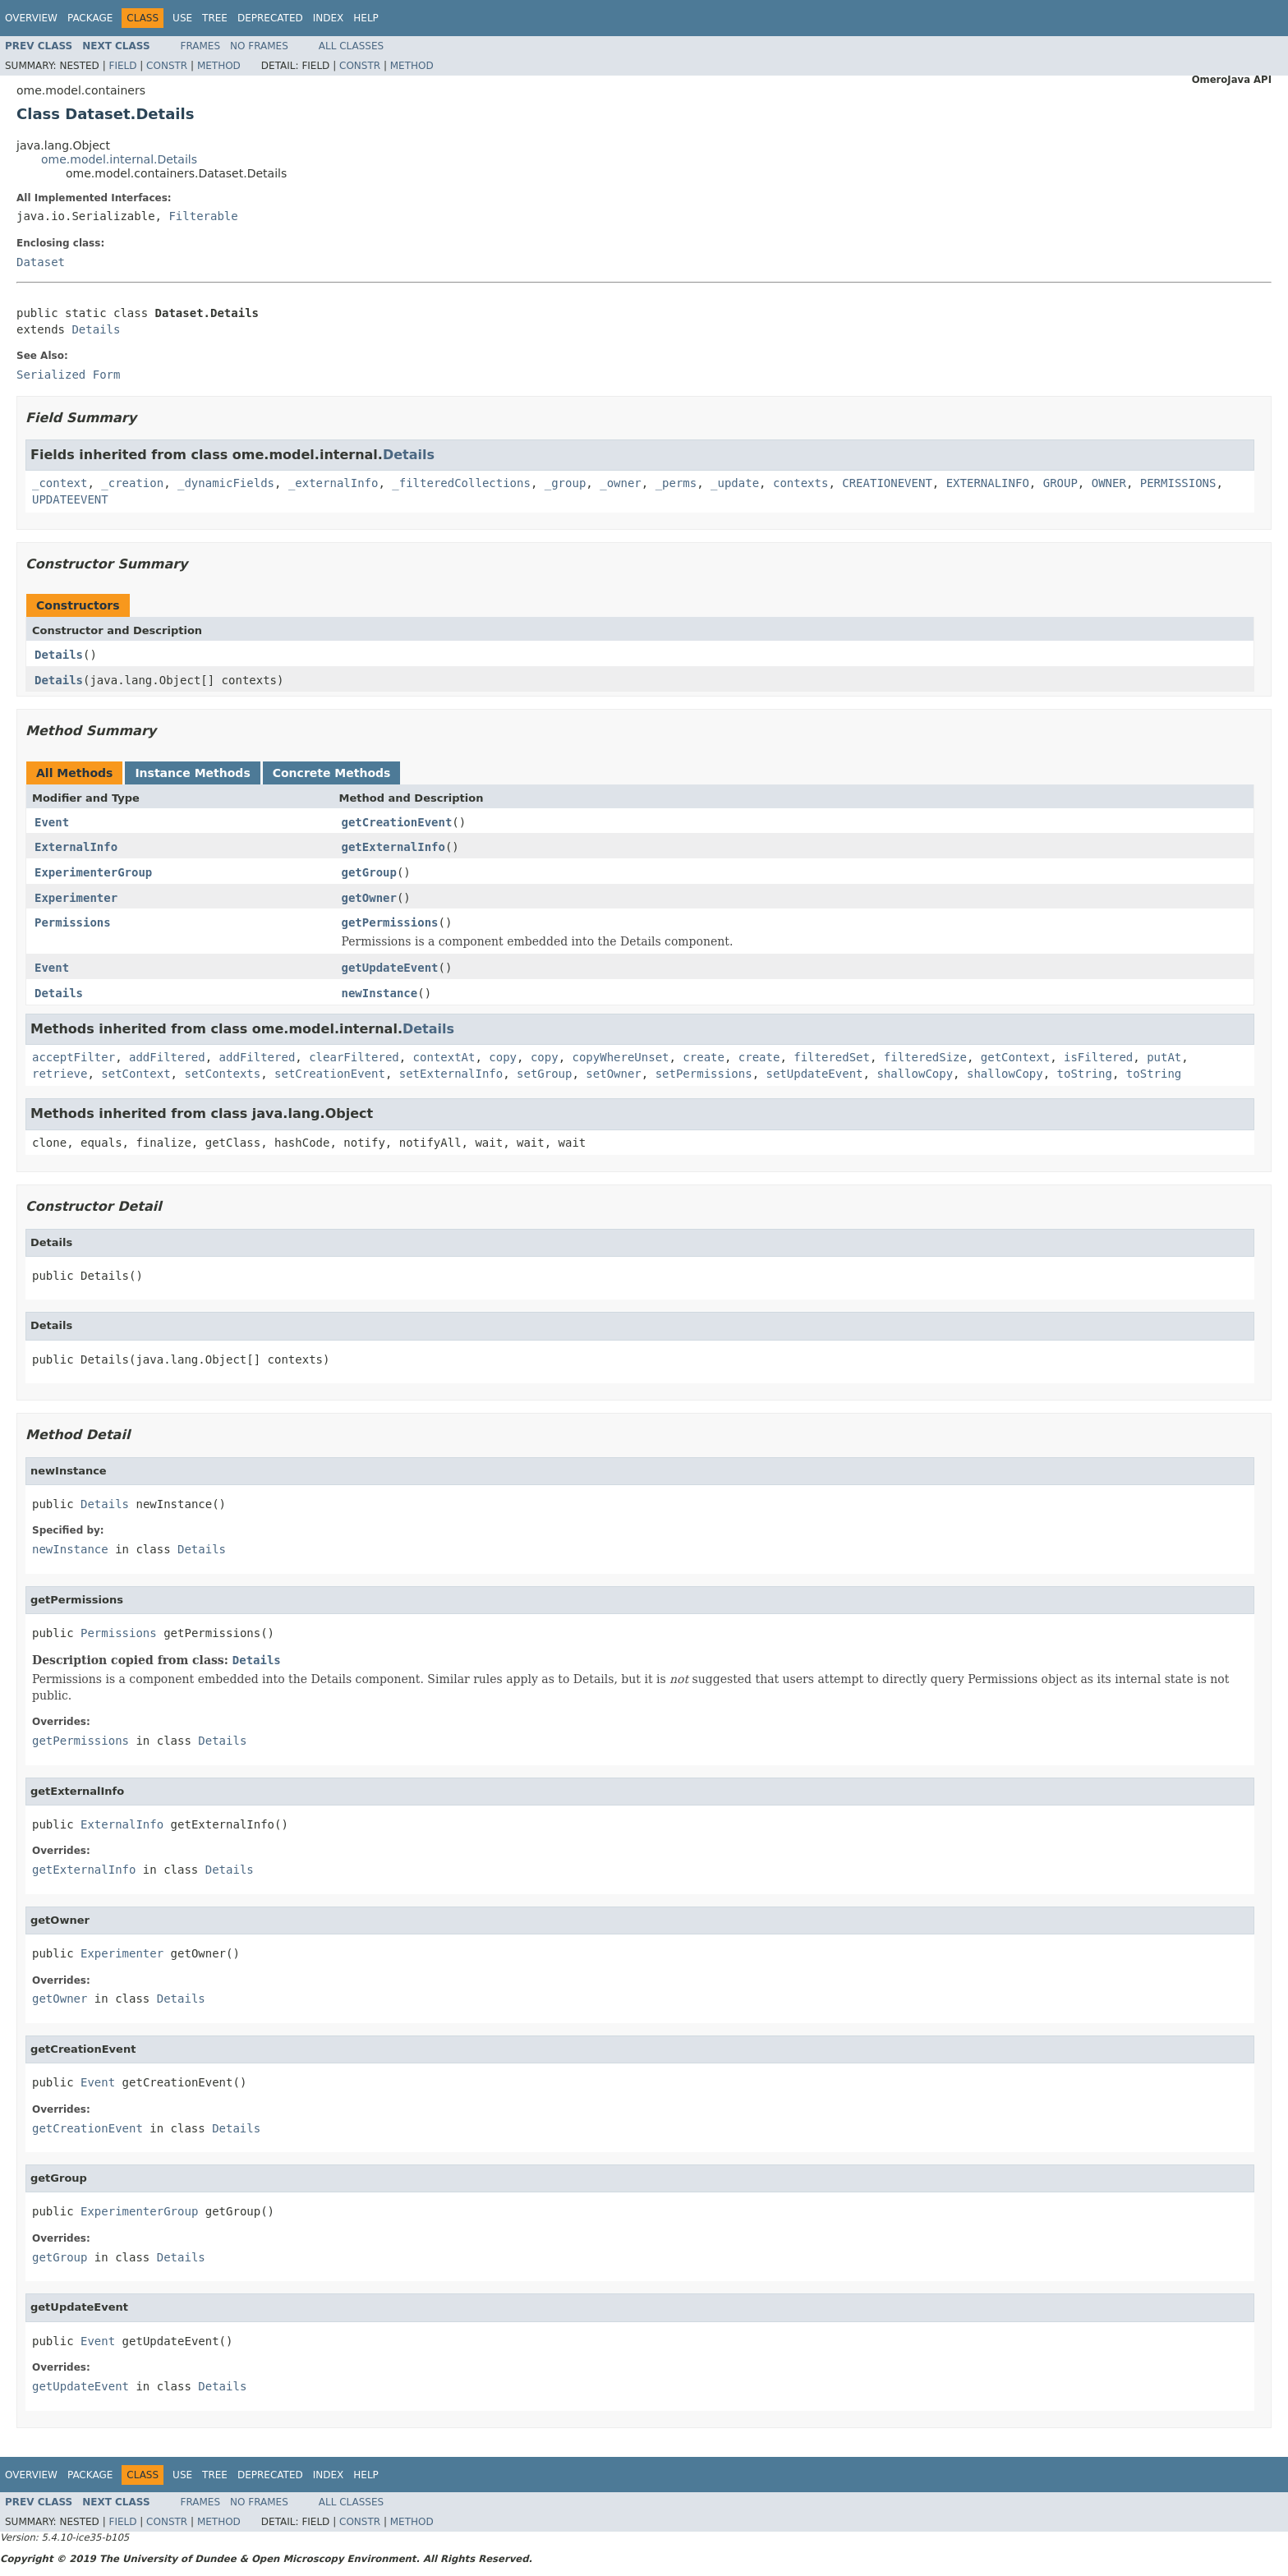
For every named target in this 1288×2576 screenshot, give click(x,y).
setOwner (613, 1073)
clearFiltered (354, 1057)
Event (51, 822)
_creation (132, 483)
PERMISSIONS (1178, 483)
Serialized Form (68, 374)
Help (366, 18)
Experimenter (75, 897)
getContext (1015, 1057)
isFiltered (1098, 1057)
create (703, 1057)
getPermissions (390, 922)
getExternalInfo (393, 846)
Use (182, 18)
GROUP (1060, 483)
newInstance (380, 993)
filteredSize (925, 1057)
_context (59, 483)
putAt (1164, 1057)
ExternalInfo (75, 846)
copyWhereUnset (620, 1057)
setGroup (544, 1073)
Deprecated (270, 18)
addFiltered (167, 1057)
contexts (800, 483)
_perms (676, 483)
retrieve (59, 1073)
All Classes (351, 46)
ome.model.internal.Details (119, 159)
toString (1084, 1073)
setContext (135, 1073)
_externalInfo (333, 483)
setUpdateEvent (814, 1073)
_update (735, 483)
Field (122, 65)
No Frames (259, 46)
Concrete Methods (332, 773)
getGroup (369, 872)
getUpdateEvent (390, 967)
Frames (201, 46)
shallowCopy (914, 1073)
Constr (166, 65)
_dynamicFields (225, 483)
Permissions (72, 922)
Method (219, 65)
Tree (215, 18)
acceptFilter (73, 1057)
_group (565, 483)
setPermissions (704, 1073)
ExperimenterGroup (93, 872)
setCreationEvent (329, 1073)
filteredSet (832, 1057)
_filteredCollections (461, 483)
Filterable (202, 216)
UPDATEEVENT (70, 499)
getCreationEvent (397, 822)
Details (95, 329)
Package (90, 18)
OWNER (1109, 483)
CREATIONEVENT (887, 483)
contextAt (444, 1057)
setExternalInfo (451, 1073)
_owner (621, 483)
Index (328, 18)
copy (503, 1057)
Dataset (40, 262)
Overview (31, 18)
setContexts (222, 1073)
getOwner (369, 897)
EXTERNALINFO (987, 483)
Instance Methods (192, 773)
